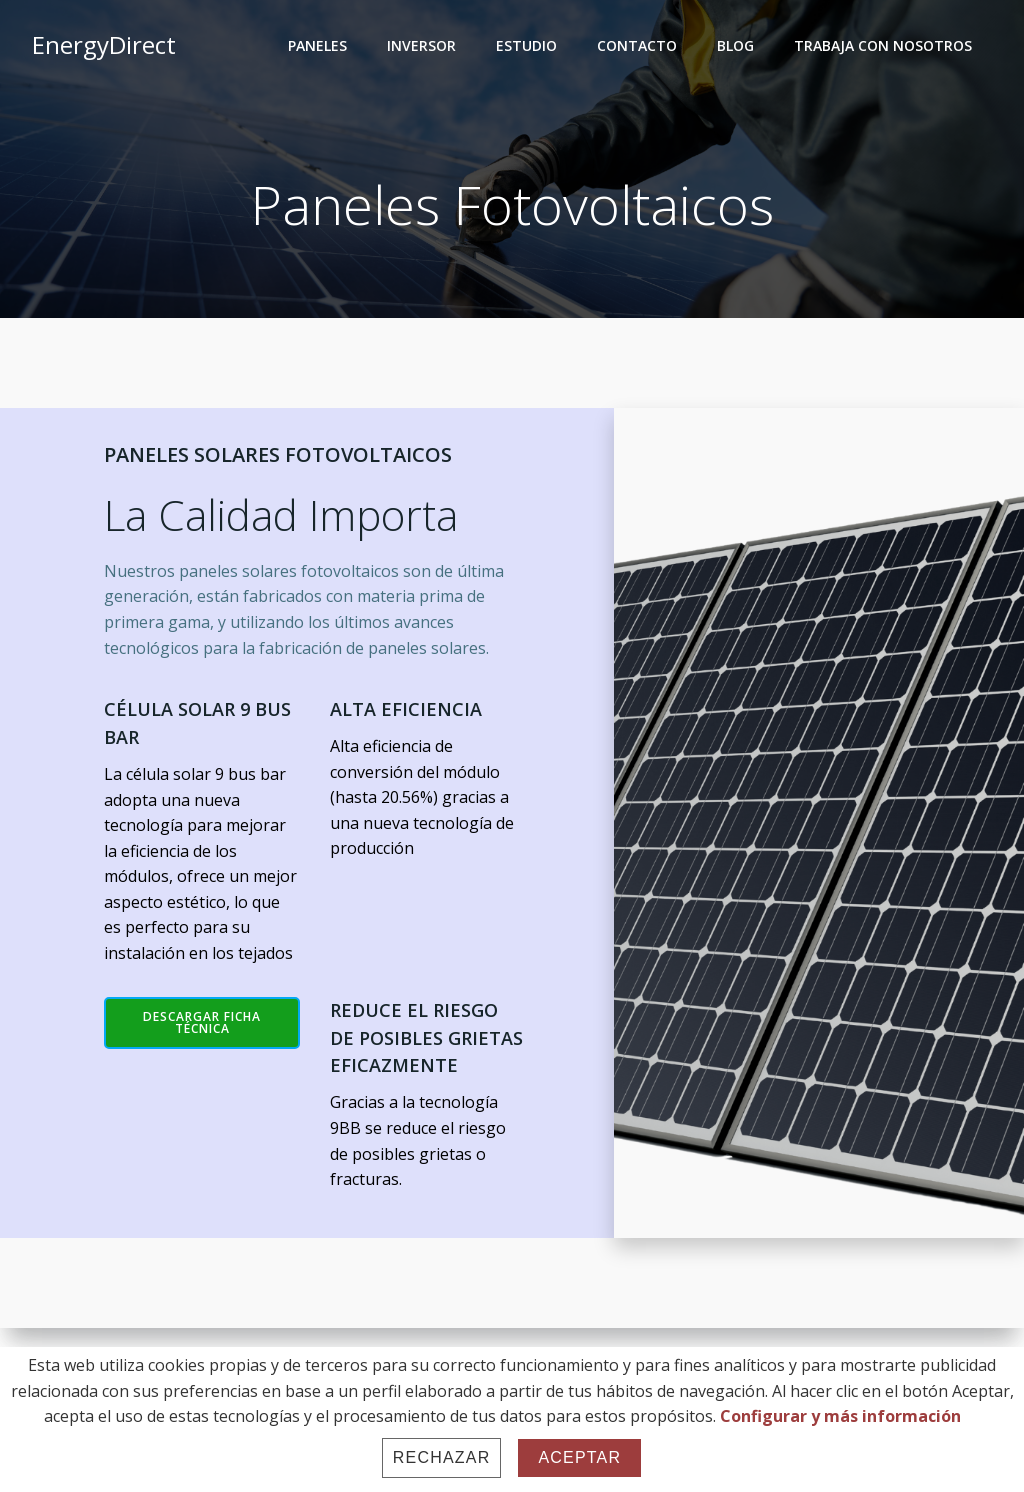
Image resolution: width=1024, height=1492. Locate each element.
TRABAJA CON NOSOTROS (883, 45)
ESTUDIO (526, 45)
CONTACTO (637, 45)
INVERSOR (421, 45)
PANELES (317, 45)
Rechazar (442, 1457)
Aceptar (579, 1457)
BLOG (735, 45)
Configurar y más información (840, 1416)
